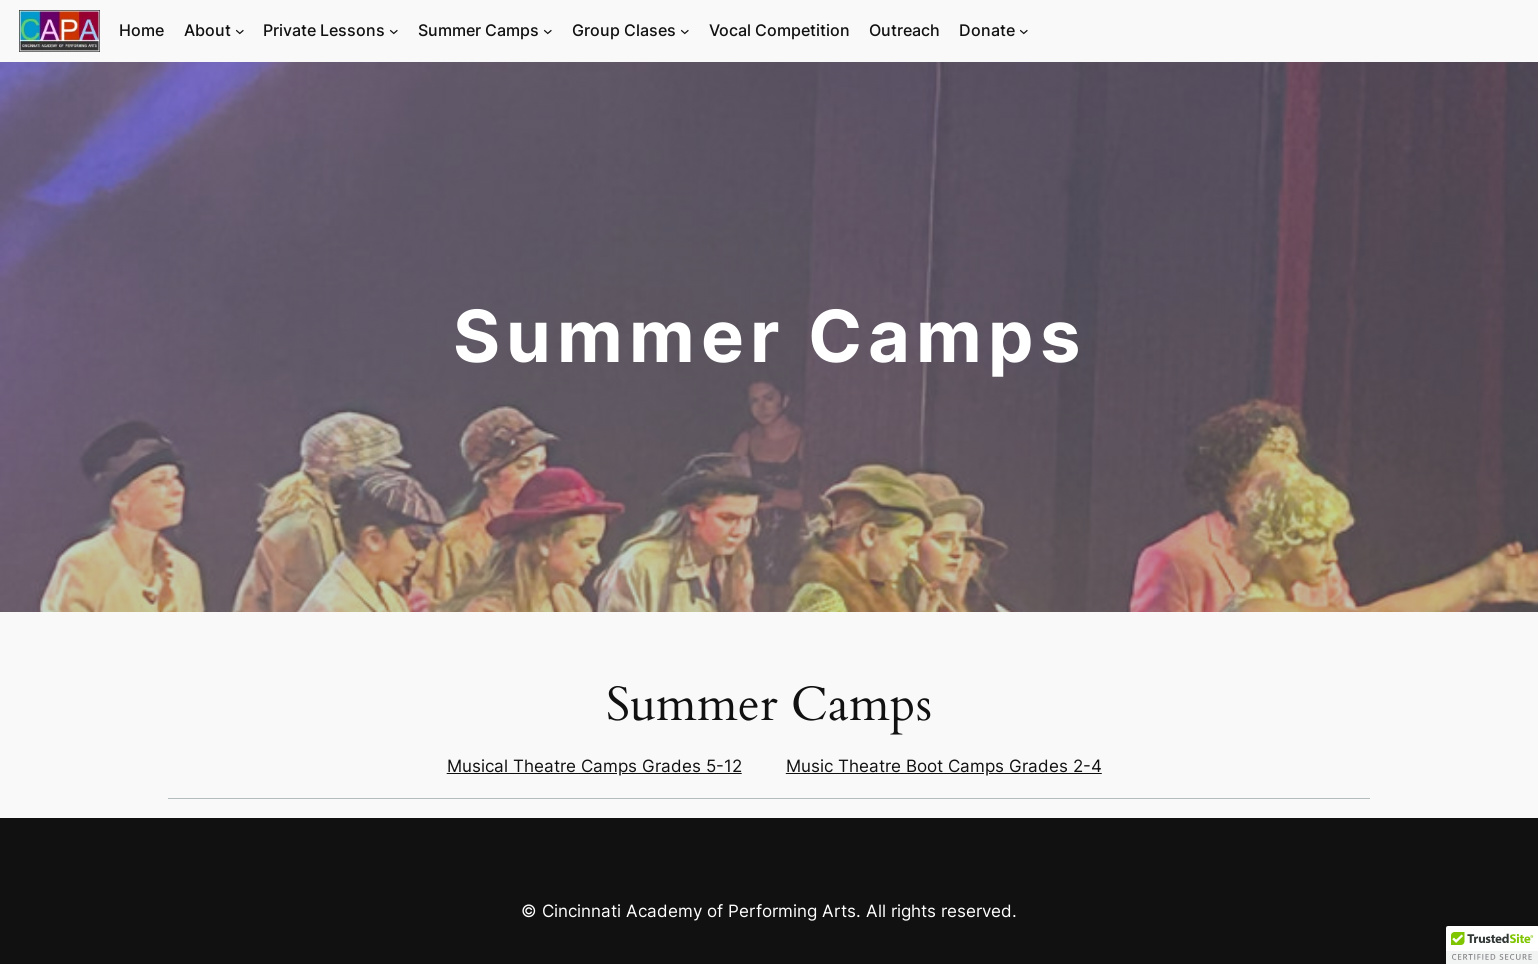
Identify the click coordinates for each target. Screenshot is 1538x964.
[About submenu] (240, 31)
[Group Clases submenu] (685, 31)
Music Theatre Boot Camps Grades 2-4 (944, 766)
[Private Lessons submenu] (394, 31)
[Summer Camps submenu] (548, 31)
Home (141, 30)
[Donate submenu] (1024, 31)
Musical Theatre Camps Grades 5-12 (594, 766)
